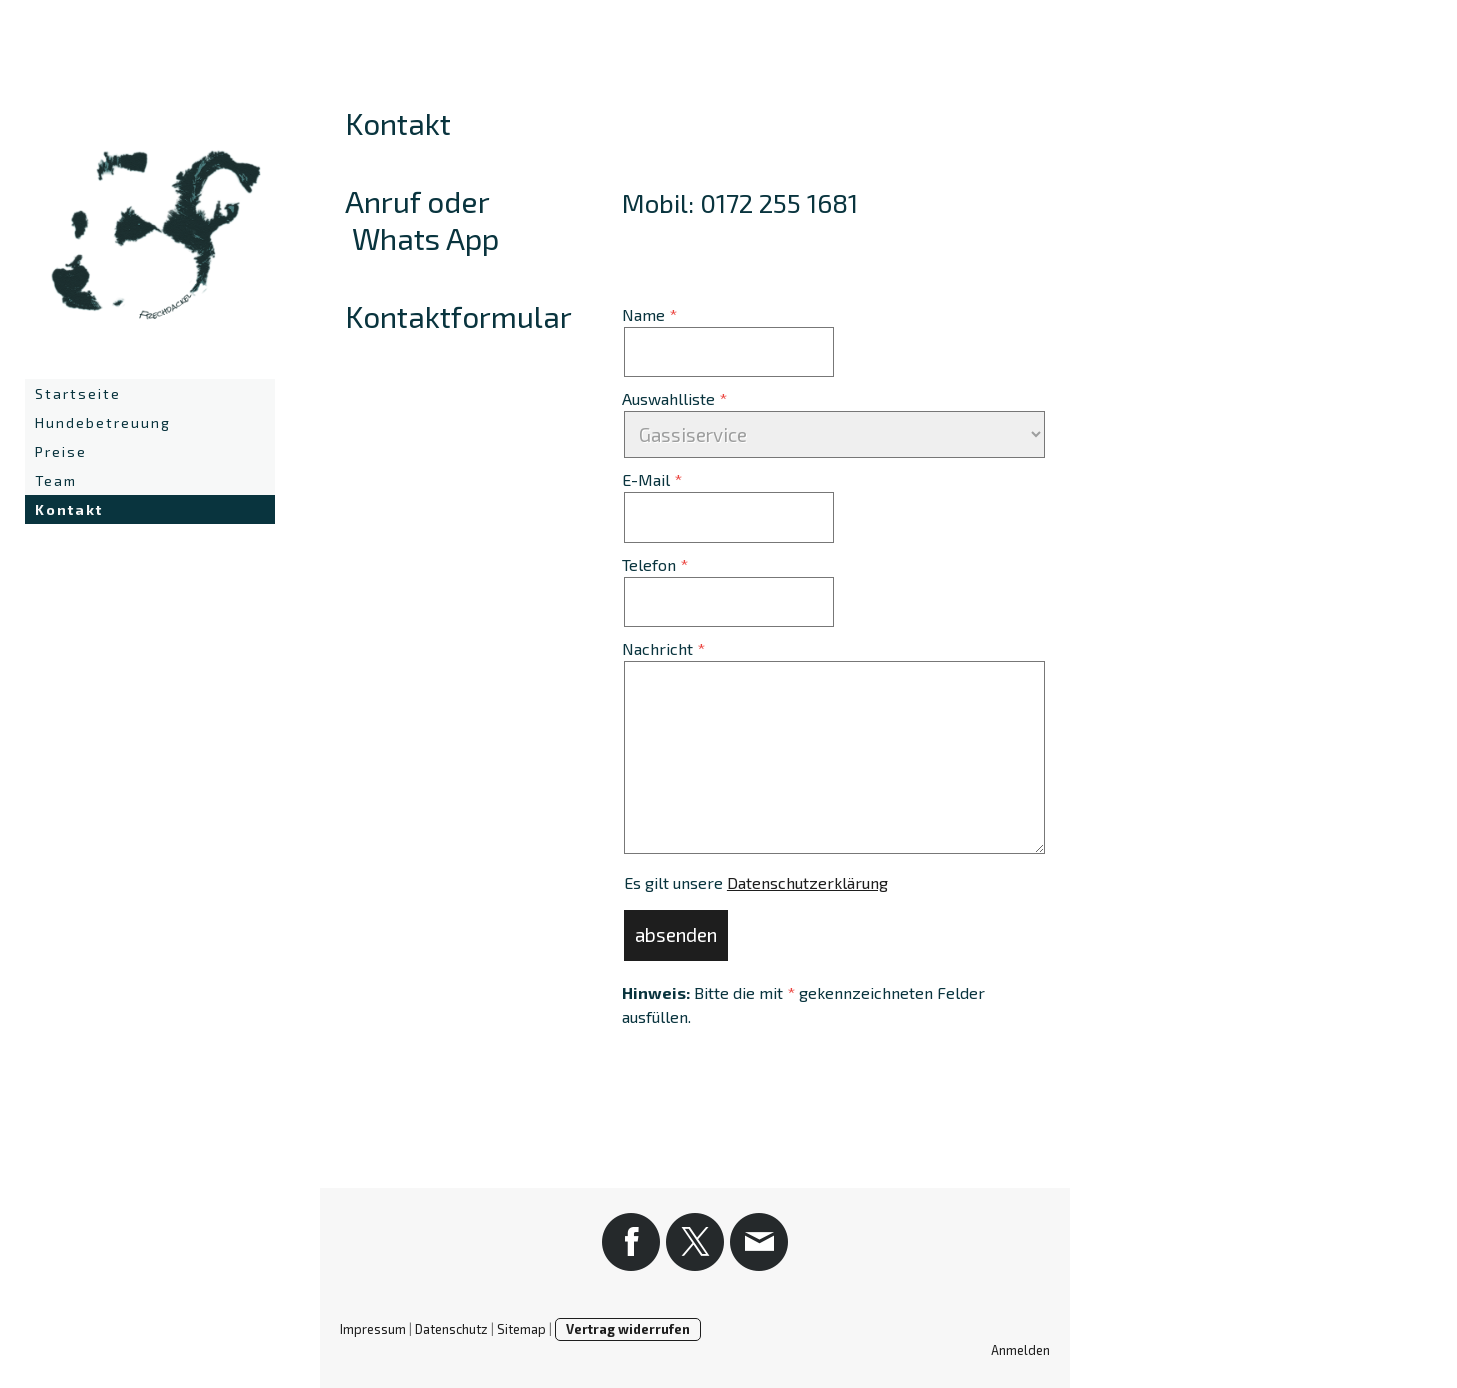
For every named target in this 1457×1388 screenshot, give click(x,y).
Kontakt (69, 509)
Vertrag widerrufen (628, 1329)
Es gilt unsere (756, 882)
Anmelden (1020, 1350)
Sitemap (521, 1329)
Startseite (78, 393)
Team (56, 480)
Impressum (373, 1329)
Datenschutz (451, 1329)
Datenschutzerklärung (807, 882)
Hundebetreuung (103, 422)
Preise (61, 451)
